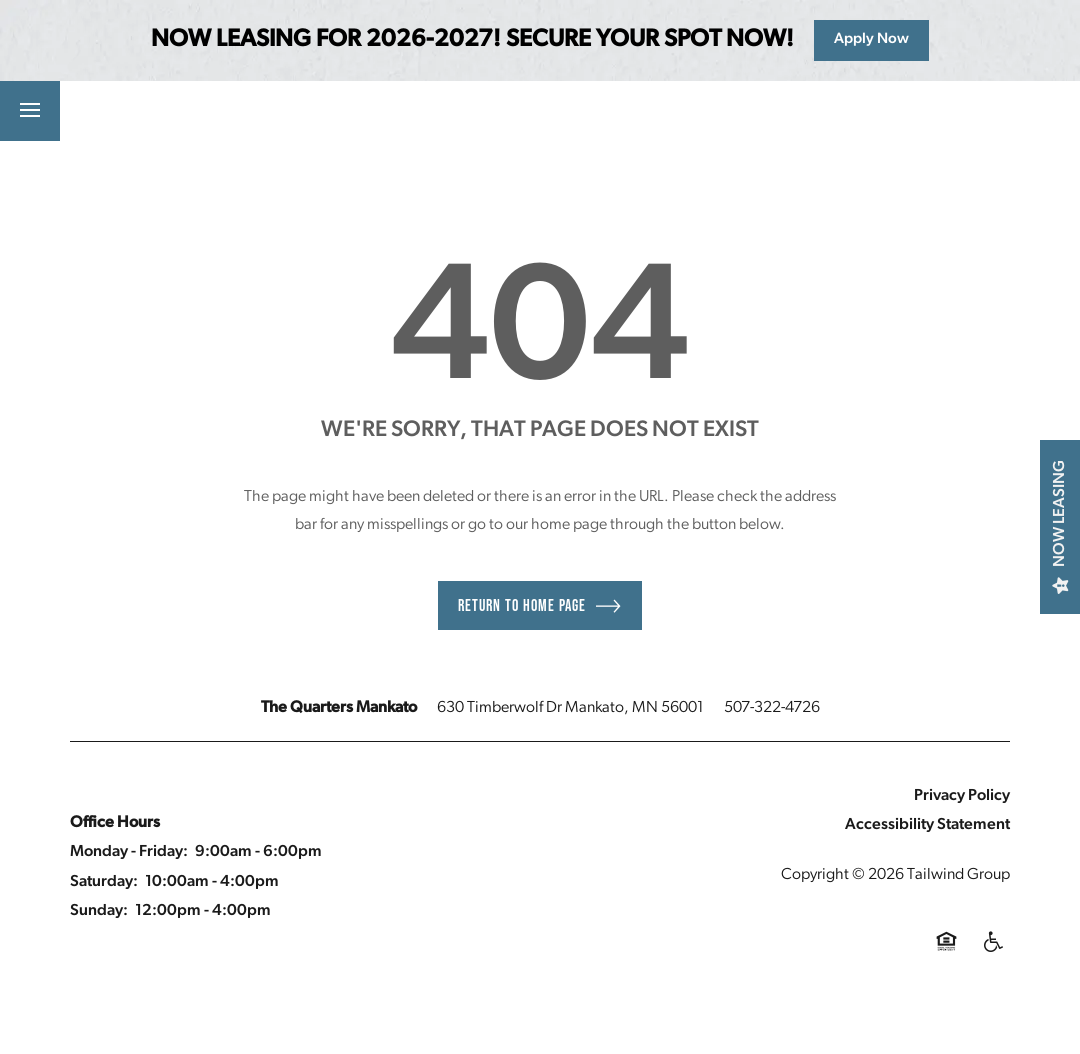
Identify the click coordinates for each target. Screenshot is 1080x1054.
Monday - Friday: (129, 852)
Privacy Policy (962, 796)
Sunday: (99, 911)
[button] (199, 111)
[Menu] (30, 111)
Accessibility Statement (927, 825)
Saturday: (104, 882)
